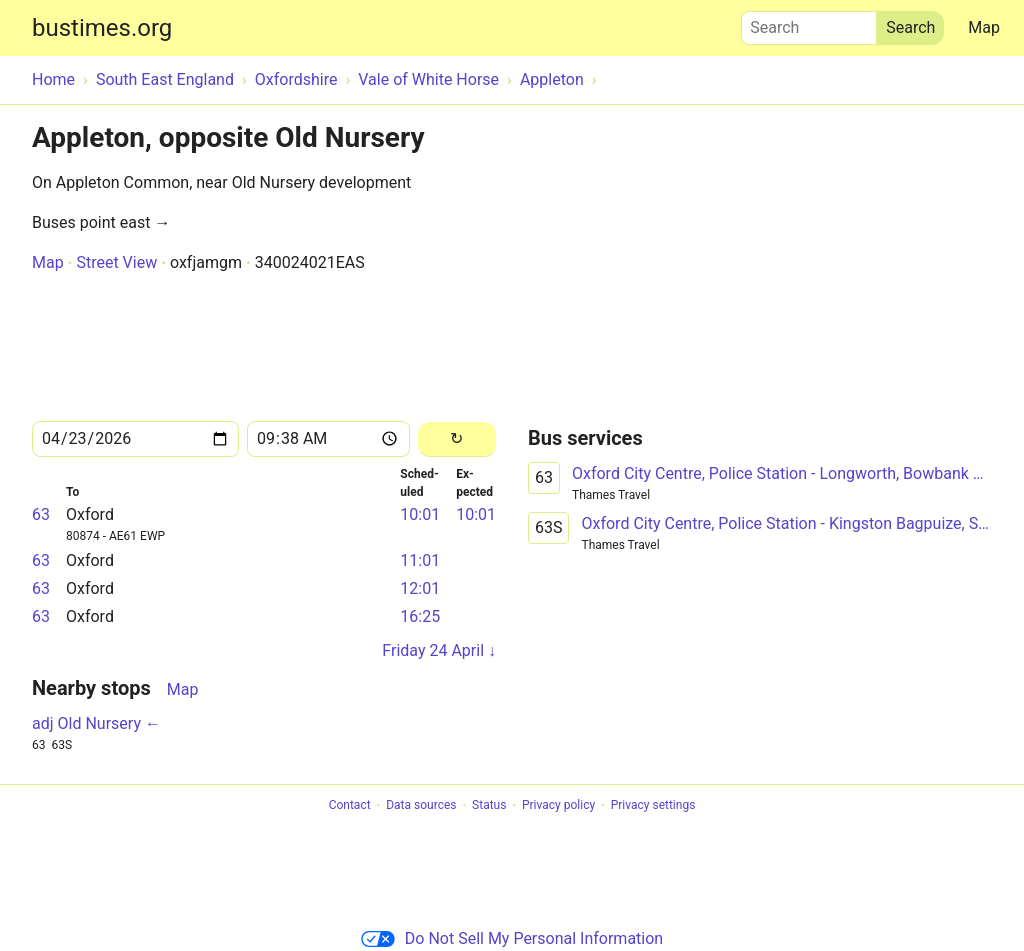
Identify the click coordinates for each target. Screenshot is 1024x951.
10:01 (420, 514)
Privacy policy (558, 806)
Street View (116, 262)
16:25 (420, 616)
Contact (350, 806)
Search (809, 23)
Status (489, 806)
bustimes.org (102, 28)
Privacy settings (653, 806)
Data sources (421, 806)
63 (41, 514)
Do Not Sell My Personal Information (512, 938)
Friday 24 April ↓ (439, 650)
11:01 (420, 560)
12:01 (420, 588)
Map (984, 27)
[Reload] (457, 439)
